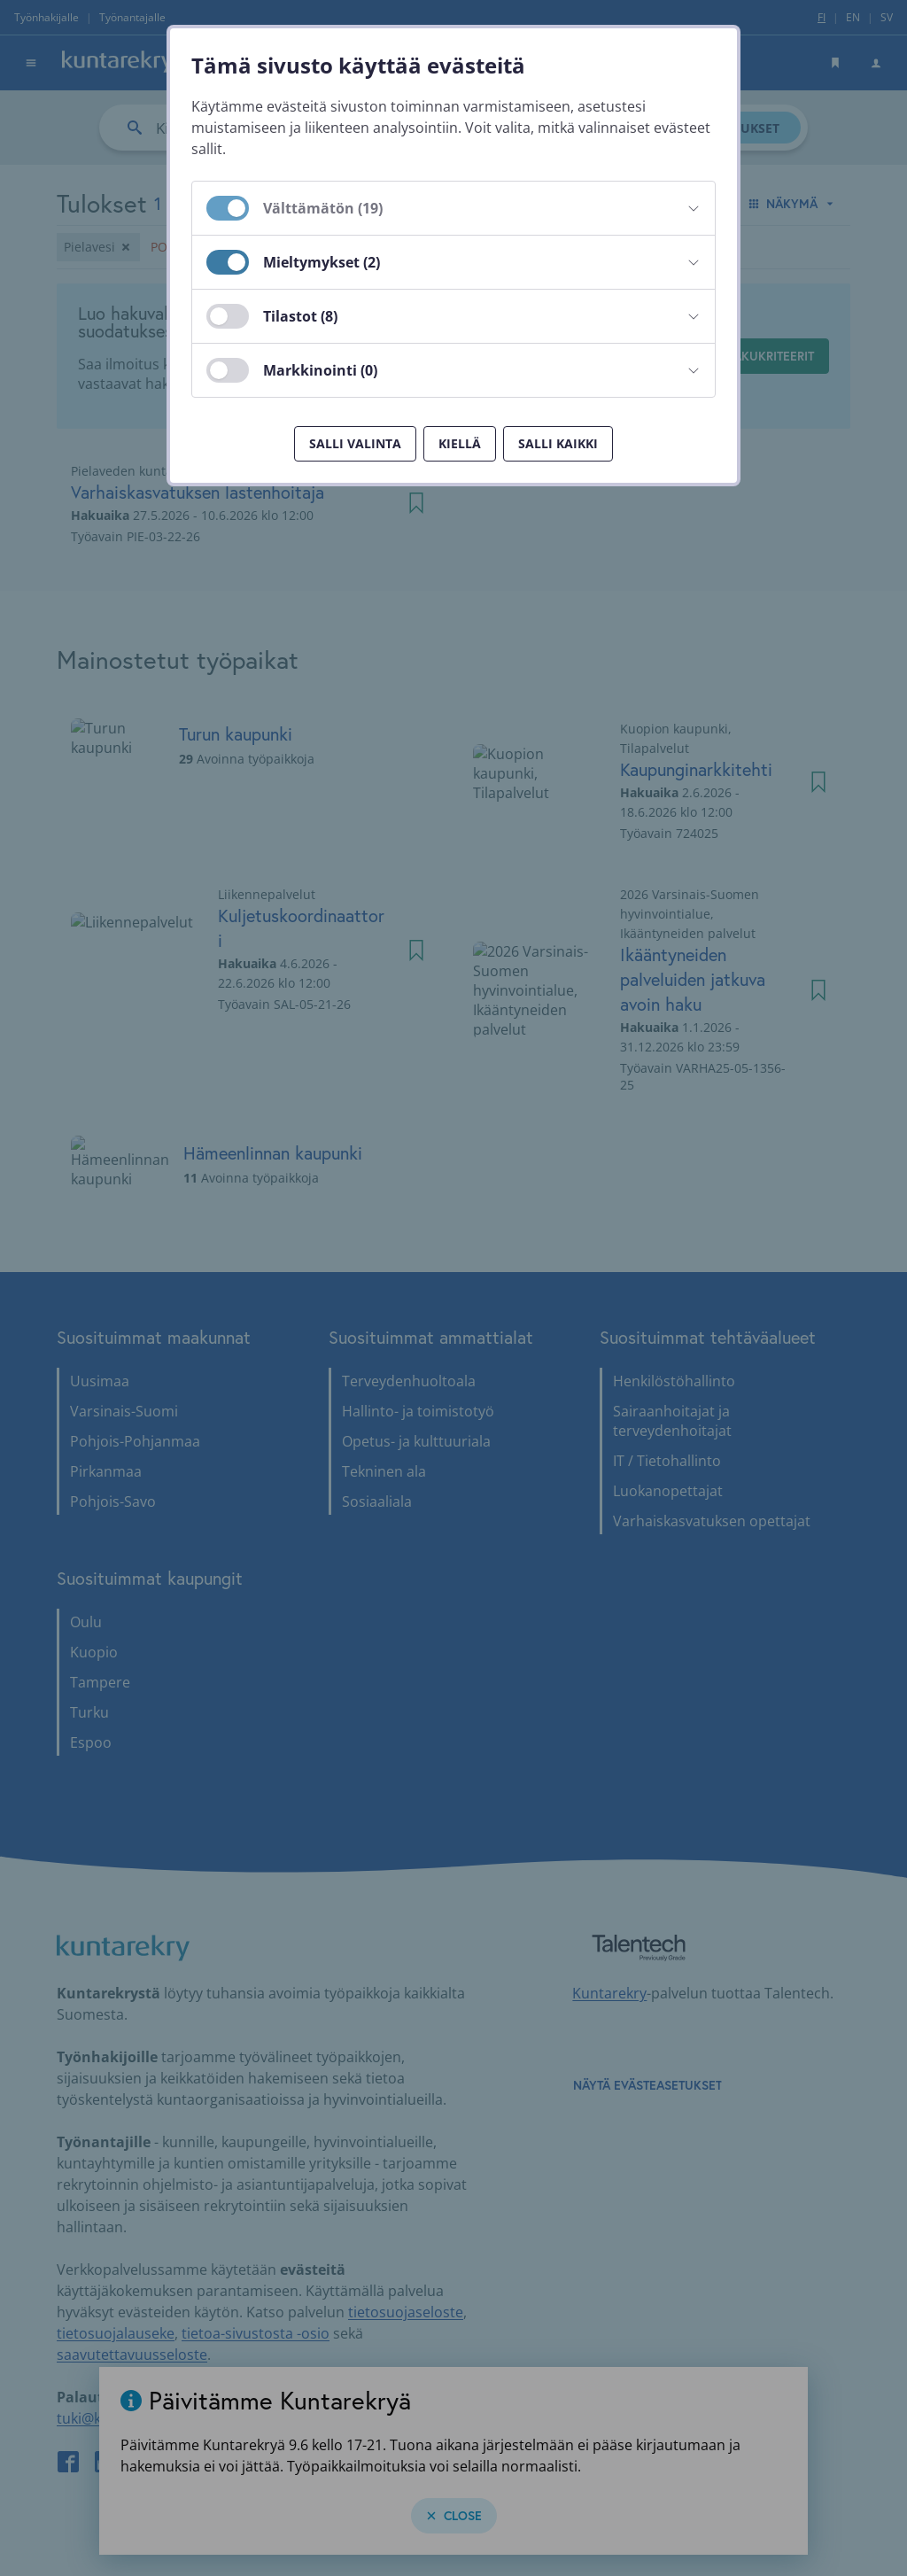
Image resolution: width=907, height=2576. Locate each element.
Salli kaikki (558, 443)
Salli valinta (355, 443)
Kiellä (459, 443)
